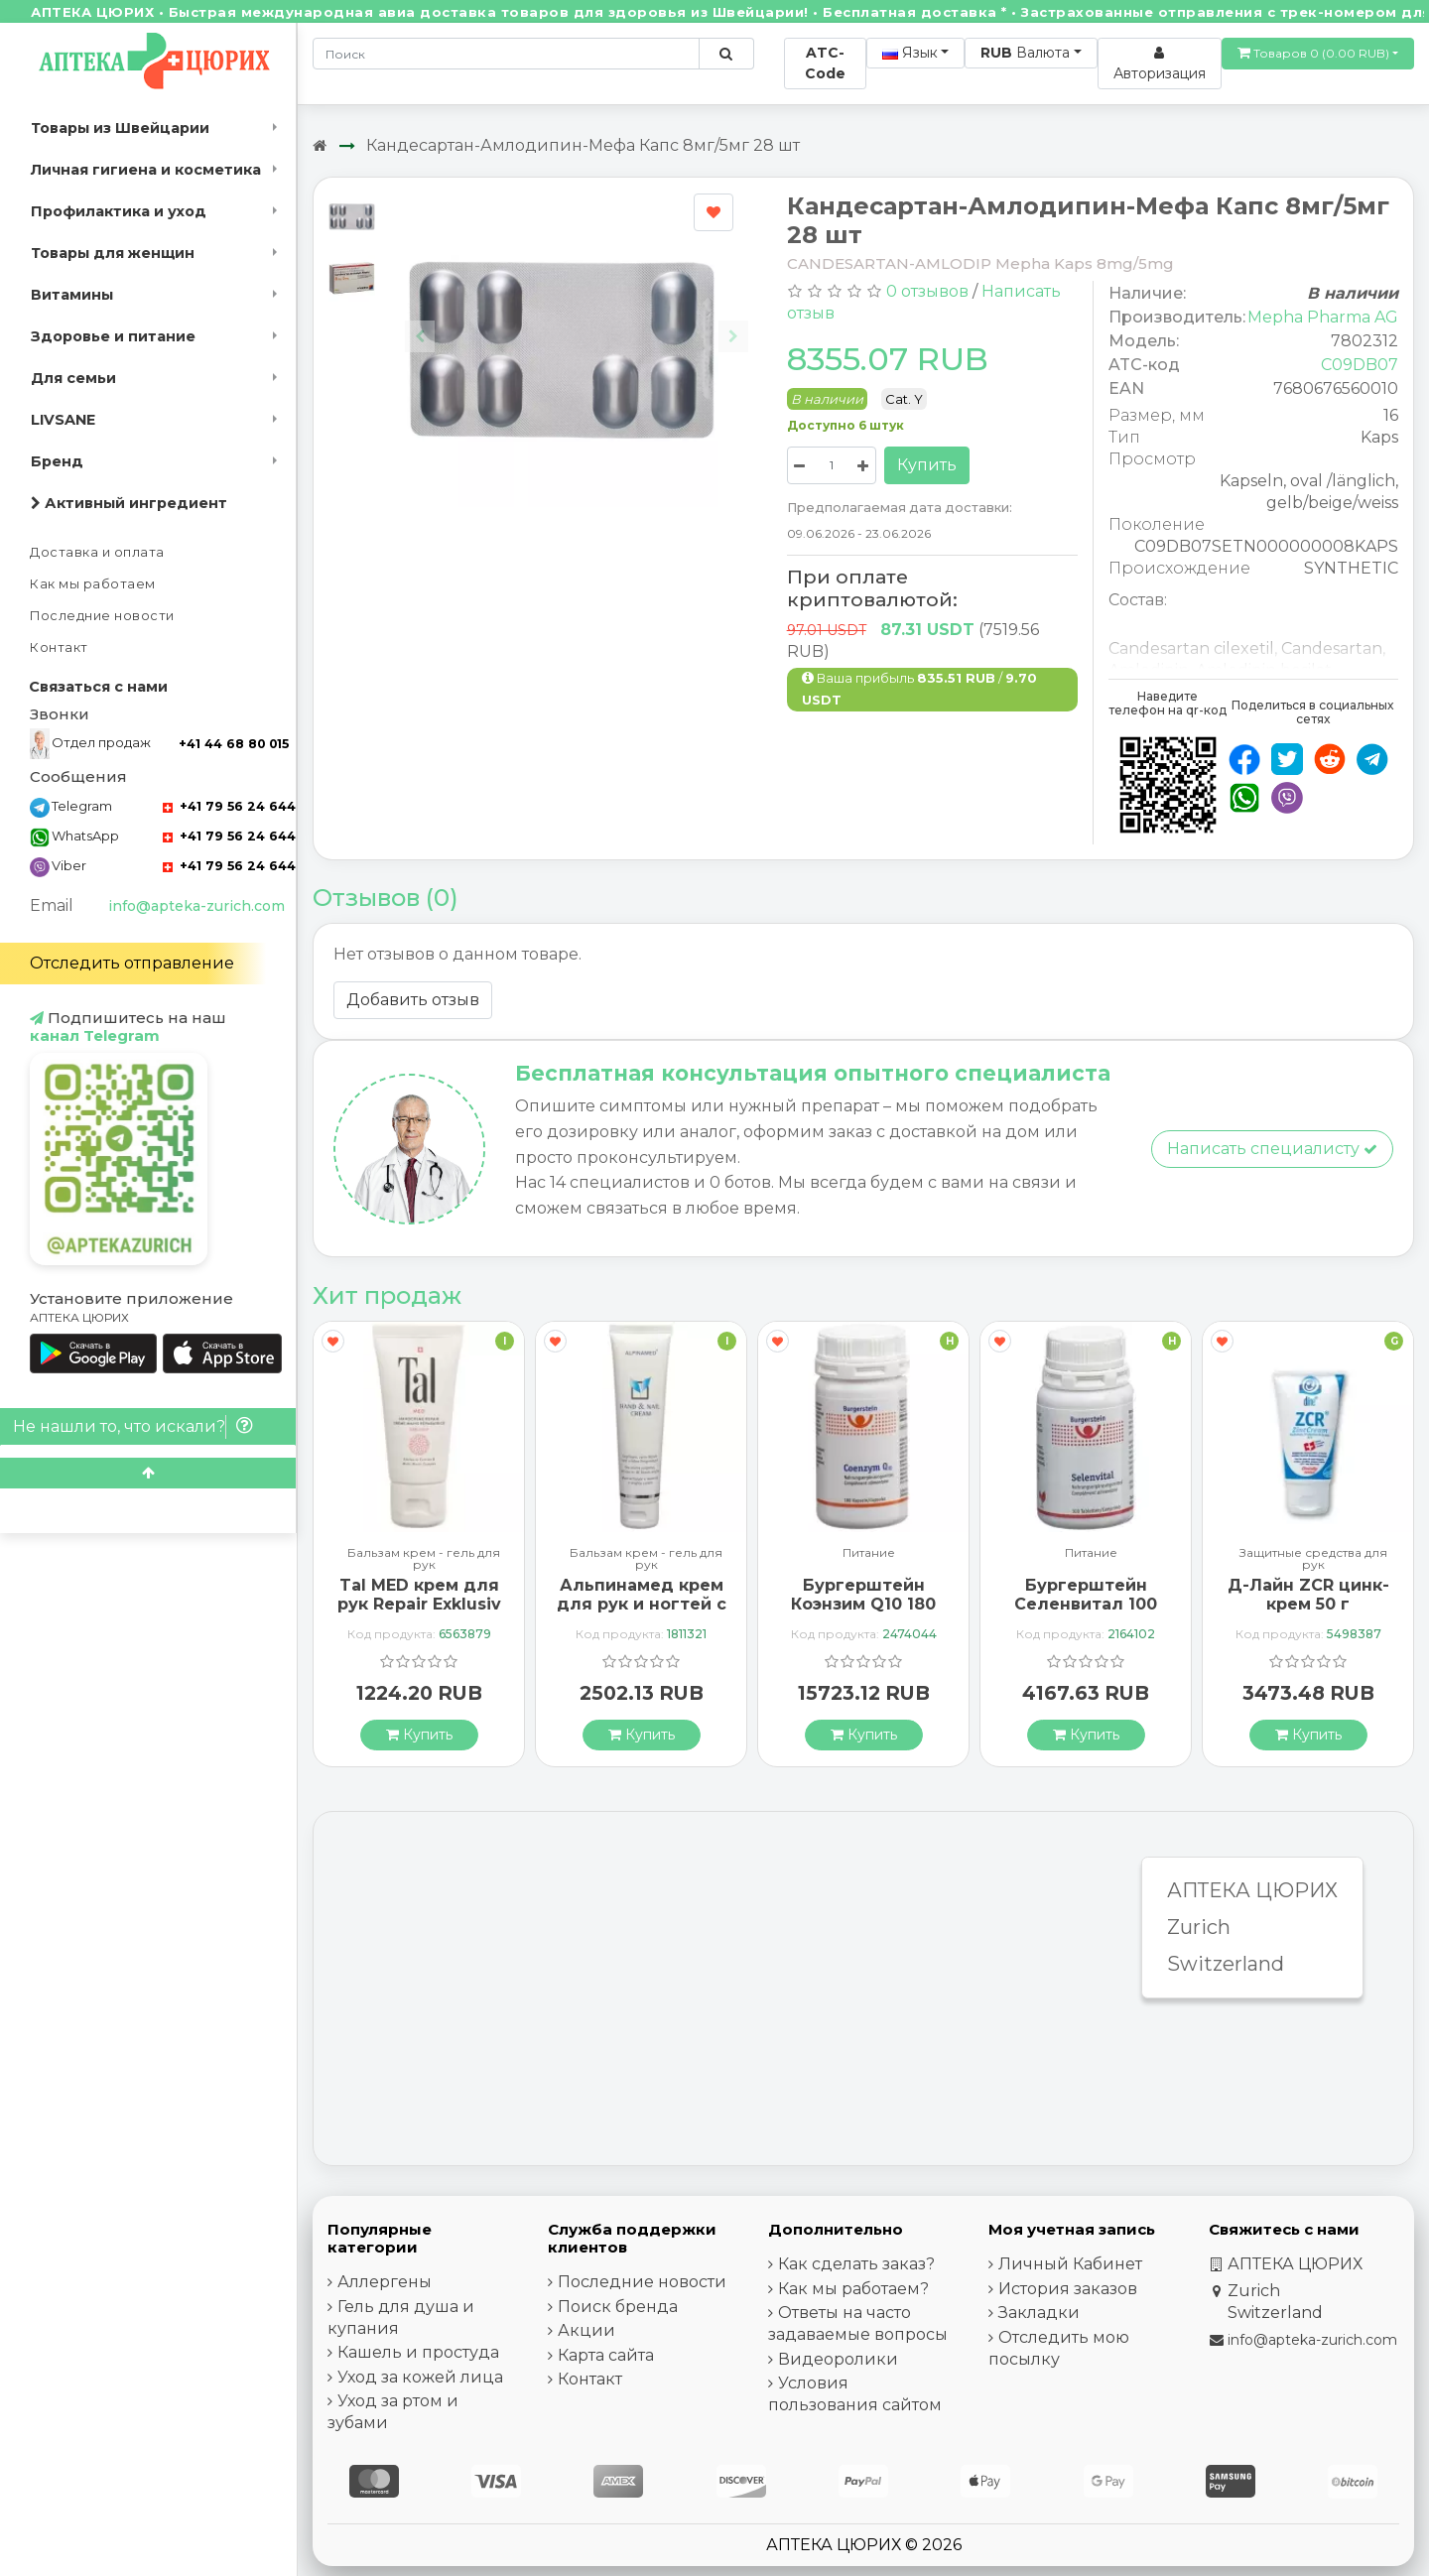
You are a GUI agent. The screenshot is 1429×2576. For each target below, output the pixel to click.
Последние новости (102, 615)
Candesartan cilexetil (1191, 648)
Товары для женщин (113, 253)
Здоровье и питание (113, 336)
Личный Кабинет (1070, 2263)
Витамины (72, 295)
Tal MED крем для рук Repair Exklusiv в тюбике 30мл (419, 1604)
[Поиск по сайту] (726, 53)
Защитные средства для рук (1313, 1559)
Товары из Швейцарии (120, 128)
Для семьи (73, 378)
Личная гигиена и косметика (146, 170)
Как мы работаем (93, 584)
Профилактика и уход (118, 211)
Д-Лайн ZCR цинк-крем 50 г (1308, 1594)
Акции (586, 2330)
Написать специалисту (1272, 1148)
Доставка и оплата (97, 552)
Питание (869, 1553)
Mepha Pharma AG (1322, 317)
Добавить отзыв (412, 999)
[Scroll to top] (148, 1473)
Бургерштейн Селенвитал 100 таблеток (1085, 1604)
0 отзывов (927, 291)
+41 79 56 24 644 (229, 806)
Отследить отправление (132, 963)
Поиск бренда (618, 2306)
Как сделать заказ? (856, 2263)
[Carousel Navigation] (576, 323)
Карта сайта (606, 2355)
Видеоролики (838, 2359)
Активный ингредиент (129, 503)
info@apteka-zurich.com (196, 906)
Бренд (57, 461)
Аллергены (384, 2281)
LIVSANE (63, 420)
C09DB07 (1359, 364)
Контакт (59, 647)
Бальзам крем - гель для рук (423, 1559)
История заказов (1067, 2288)
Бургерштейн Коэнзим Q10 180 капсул (863, 1604)
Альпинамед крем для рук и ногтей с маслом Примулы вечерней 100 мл (641, 1614)
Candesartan (1331, 648)
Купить (927, 464)
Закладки (1039, 2312)
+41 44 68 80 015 (234, 743)
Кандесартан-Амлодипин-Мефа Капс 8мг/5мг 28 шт (583, 145)
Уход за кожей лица (420, 2377)
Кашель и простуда (418, 2352)
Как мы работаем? (853, 2288)
